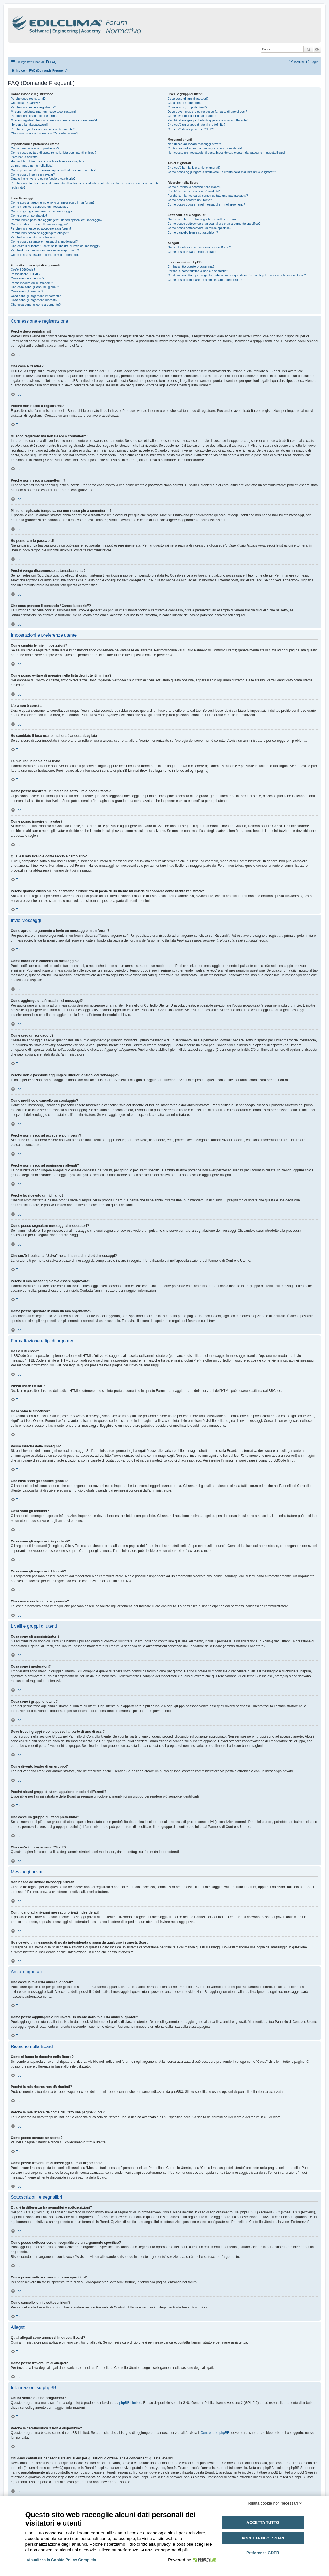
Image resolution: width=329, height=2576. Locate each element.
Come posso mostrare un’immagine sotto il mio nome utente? (53, 170)
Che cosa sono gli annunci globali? (35, 287)
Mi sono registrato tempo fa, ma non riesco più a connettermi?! (54, 120)
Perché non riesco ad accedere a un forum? (41, 228)
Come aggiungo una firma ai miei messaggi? (41, 211)
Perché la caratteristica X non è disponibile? (197, 271)
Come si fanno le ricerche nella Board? (194, 187)
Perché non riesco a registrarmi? (33, 107)
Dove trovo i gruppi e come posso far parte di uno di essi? (207, 111)
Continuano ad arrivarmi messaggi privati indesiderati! (204, 148)
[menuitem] (50, 62)
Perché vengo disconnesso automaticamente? (43, 129)
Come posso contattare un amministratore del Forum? (204, 279)
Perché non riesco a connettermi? (34, 115)
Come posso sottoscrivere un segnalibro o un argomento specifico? (213, 223)
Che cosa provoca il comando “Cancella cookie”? (44, 133)
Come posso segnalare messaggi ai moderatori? (44, 241)
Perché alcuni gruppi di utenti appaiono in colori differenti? (207, 120)
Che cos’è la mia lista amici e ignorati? (193, 167)
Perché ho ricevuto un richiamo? (33, 237)
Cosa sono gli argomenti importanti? (36, 296)
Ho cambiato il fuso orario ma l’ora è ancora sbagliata (47, 161)
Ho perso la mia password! (29, 124)
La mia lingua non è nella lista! (32, 165)
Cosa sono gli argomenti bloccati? (34, 300)
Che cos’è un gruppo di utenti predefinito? (196, 124)
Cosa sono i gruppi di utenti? (187, 107)
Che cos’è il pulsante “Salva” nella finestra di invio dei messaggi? (55, 246)
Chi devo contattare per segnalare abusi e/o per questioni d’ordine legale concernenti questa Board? (236, 275)
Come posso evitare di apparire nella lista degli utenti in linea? (53, 152)
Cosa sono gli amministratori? (187, 98)
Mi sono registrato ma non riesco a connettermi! (43, 111)
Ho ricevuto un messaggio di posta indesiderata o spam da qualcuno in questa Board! (226, 152)
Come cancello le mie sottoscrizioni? (192, 232)
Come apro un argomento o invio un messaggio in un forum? (52, 202)
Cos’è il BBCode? (23, 269)
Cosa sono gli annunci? (27, 291)
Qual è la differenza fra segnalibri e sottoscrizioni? (201, 219)
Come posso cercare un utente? (189, 200)
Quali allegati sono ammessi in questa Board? (199, 247)
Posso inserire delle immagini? (32, 282)
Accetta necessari (262, 2538)
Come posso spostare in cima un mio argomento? (45, 254)
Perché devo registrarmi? (28, 98)
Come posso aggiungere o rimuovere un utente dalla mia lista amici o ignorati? (221, 172)
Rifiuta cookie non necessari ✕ (275, 2503)
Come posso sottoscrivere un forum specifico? (199, 228)
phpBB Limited (130, 2403)
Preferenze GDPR (262, 2553)
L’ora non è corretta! (24, 157)
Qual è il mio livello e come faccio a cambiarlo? (43, 178)
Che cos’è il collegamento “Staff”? (190, 129)
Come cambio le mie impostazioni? (35, 148)
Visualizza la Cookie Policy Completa (61, 2560)
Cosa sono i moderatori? (184, 102)
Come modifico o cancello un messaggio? (39, 206)
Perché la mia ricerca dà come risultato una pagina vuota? (207, 195)
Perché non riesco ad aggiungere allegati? (40, 233)
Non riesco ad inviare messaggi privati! (194, 144)
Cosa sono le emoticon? (27, 278)
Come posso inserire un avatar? (33, 174)
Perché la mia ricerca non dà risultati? (193, 191)
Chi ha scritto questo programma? (190, 266)
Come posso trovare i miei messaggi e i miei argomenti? (206, 204)
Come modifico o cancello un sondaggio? (39, 224)
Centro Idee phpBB (215, 2433)
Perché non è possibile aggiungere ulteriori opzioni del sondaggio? (56, 220)
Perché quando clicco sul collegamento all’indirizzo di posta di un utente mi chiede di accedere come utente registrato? (85, 185)
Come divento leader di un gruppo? (191, 115)
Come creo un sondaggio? (29, 215)
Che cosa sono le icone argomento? (36, 304)
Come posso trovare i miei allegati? (191, 251)
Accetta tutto (262, 2522)
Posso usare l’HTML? (25, 274)
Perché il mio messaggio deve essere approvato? (45, 250)
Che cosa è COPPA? (25, 102)
